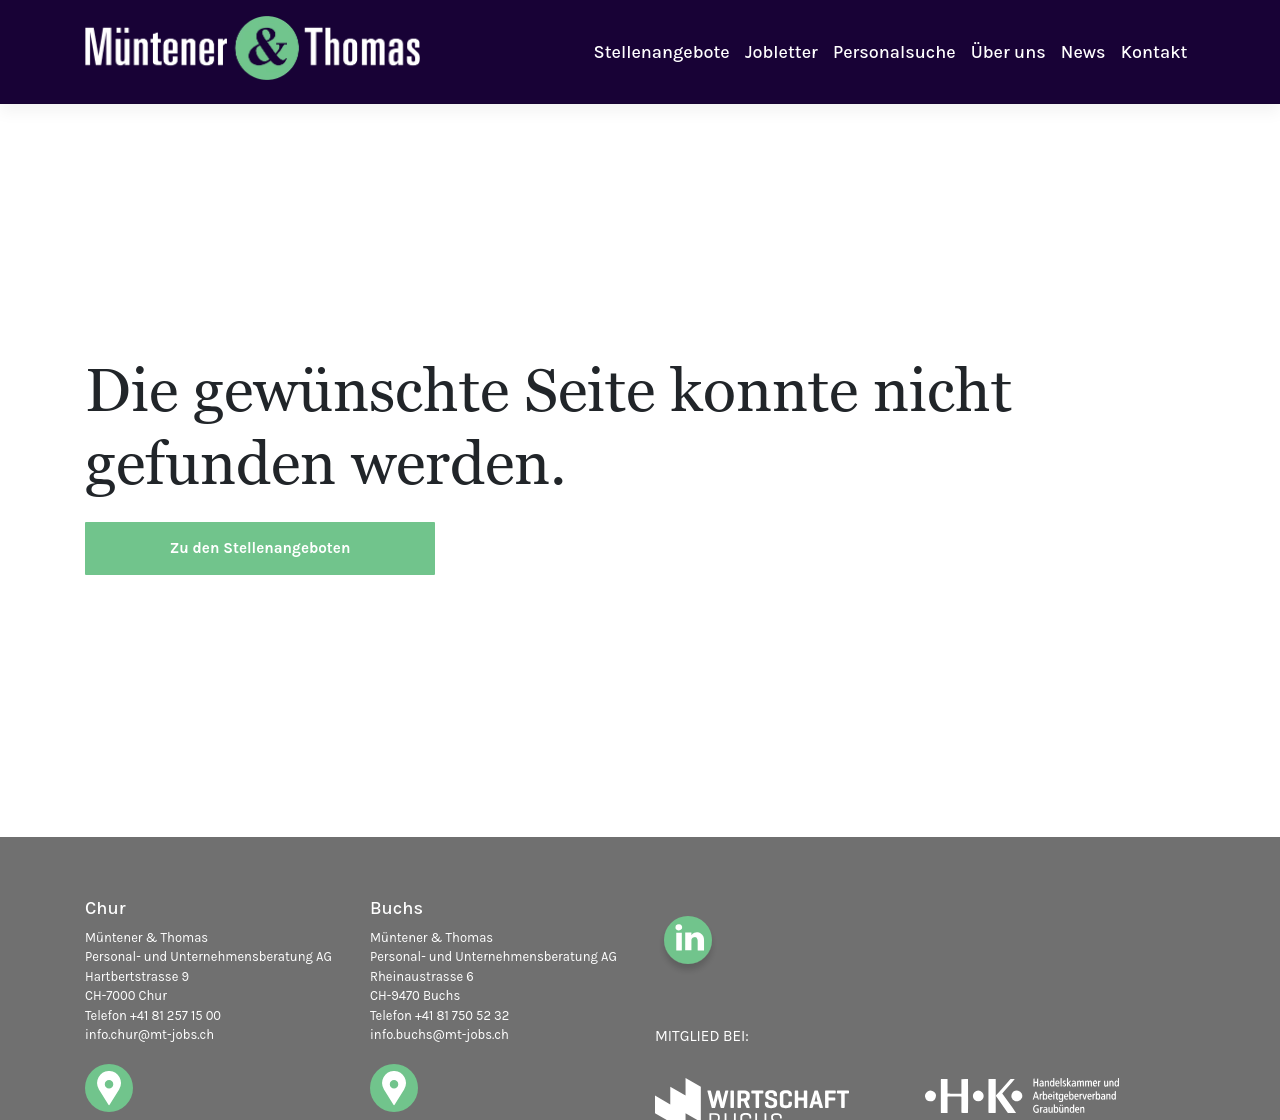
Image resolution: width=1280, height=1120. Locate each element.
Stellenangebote (662, 52)
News (1083, 52)
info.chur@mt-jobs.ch (149, 1034)
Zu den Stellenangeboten (260, 548)
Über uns (1008, 52)
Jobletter (781, 52)
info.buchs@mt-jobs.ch (439, 1034)
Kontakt (1154, 52)
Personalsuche (894, 52)
